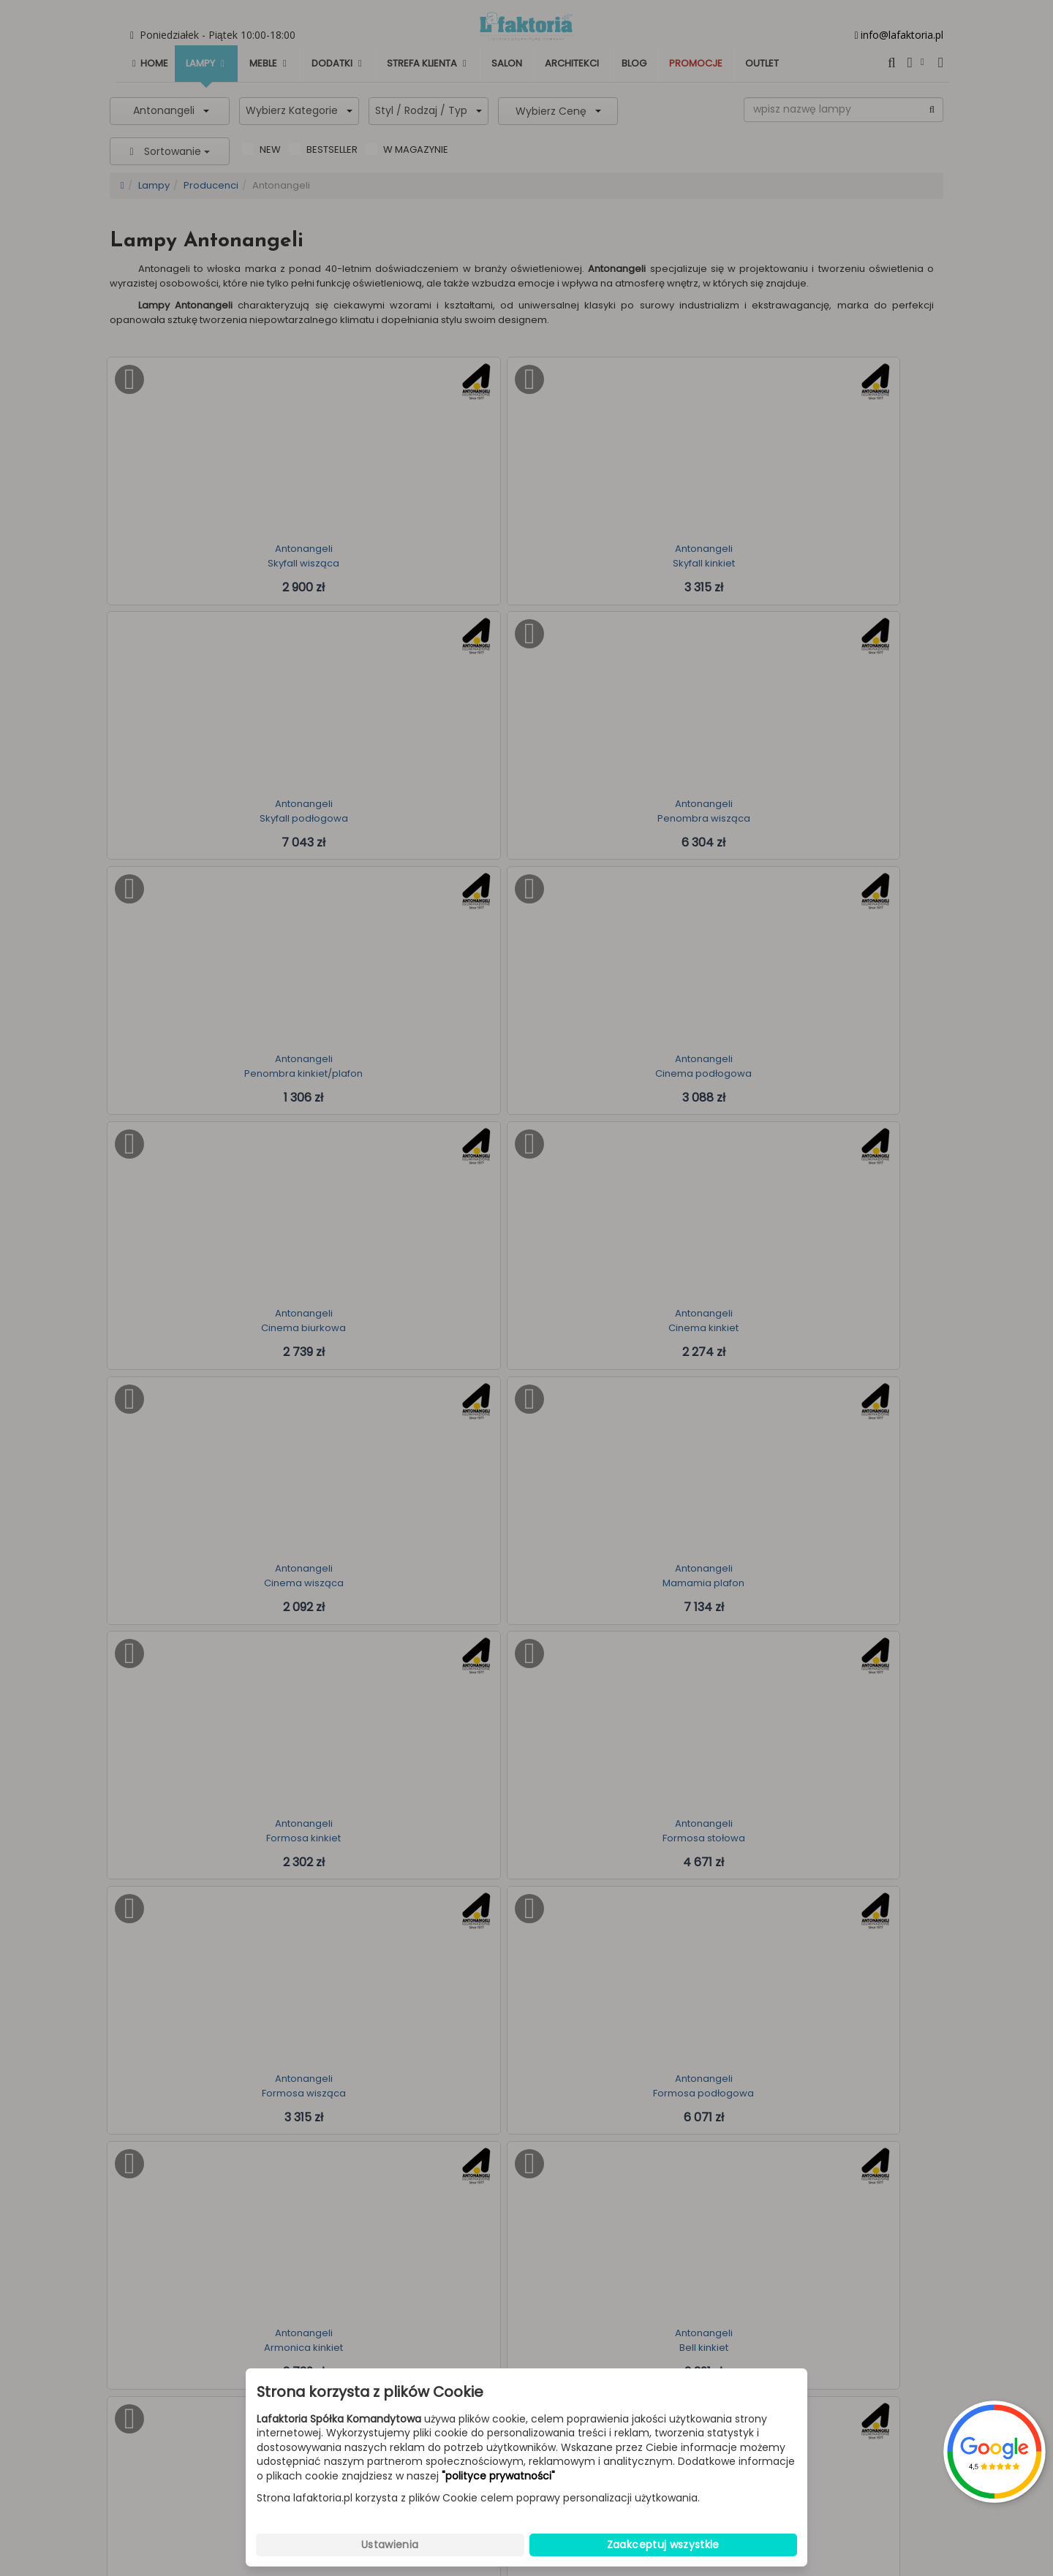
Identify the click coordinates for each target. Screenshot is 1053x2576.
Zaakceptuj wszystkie (663, 2544)
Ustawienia (390, 2544)
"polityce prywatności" (498, 2476)
